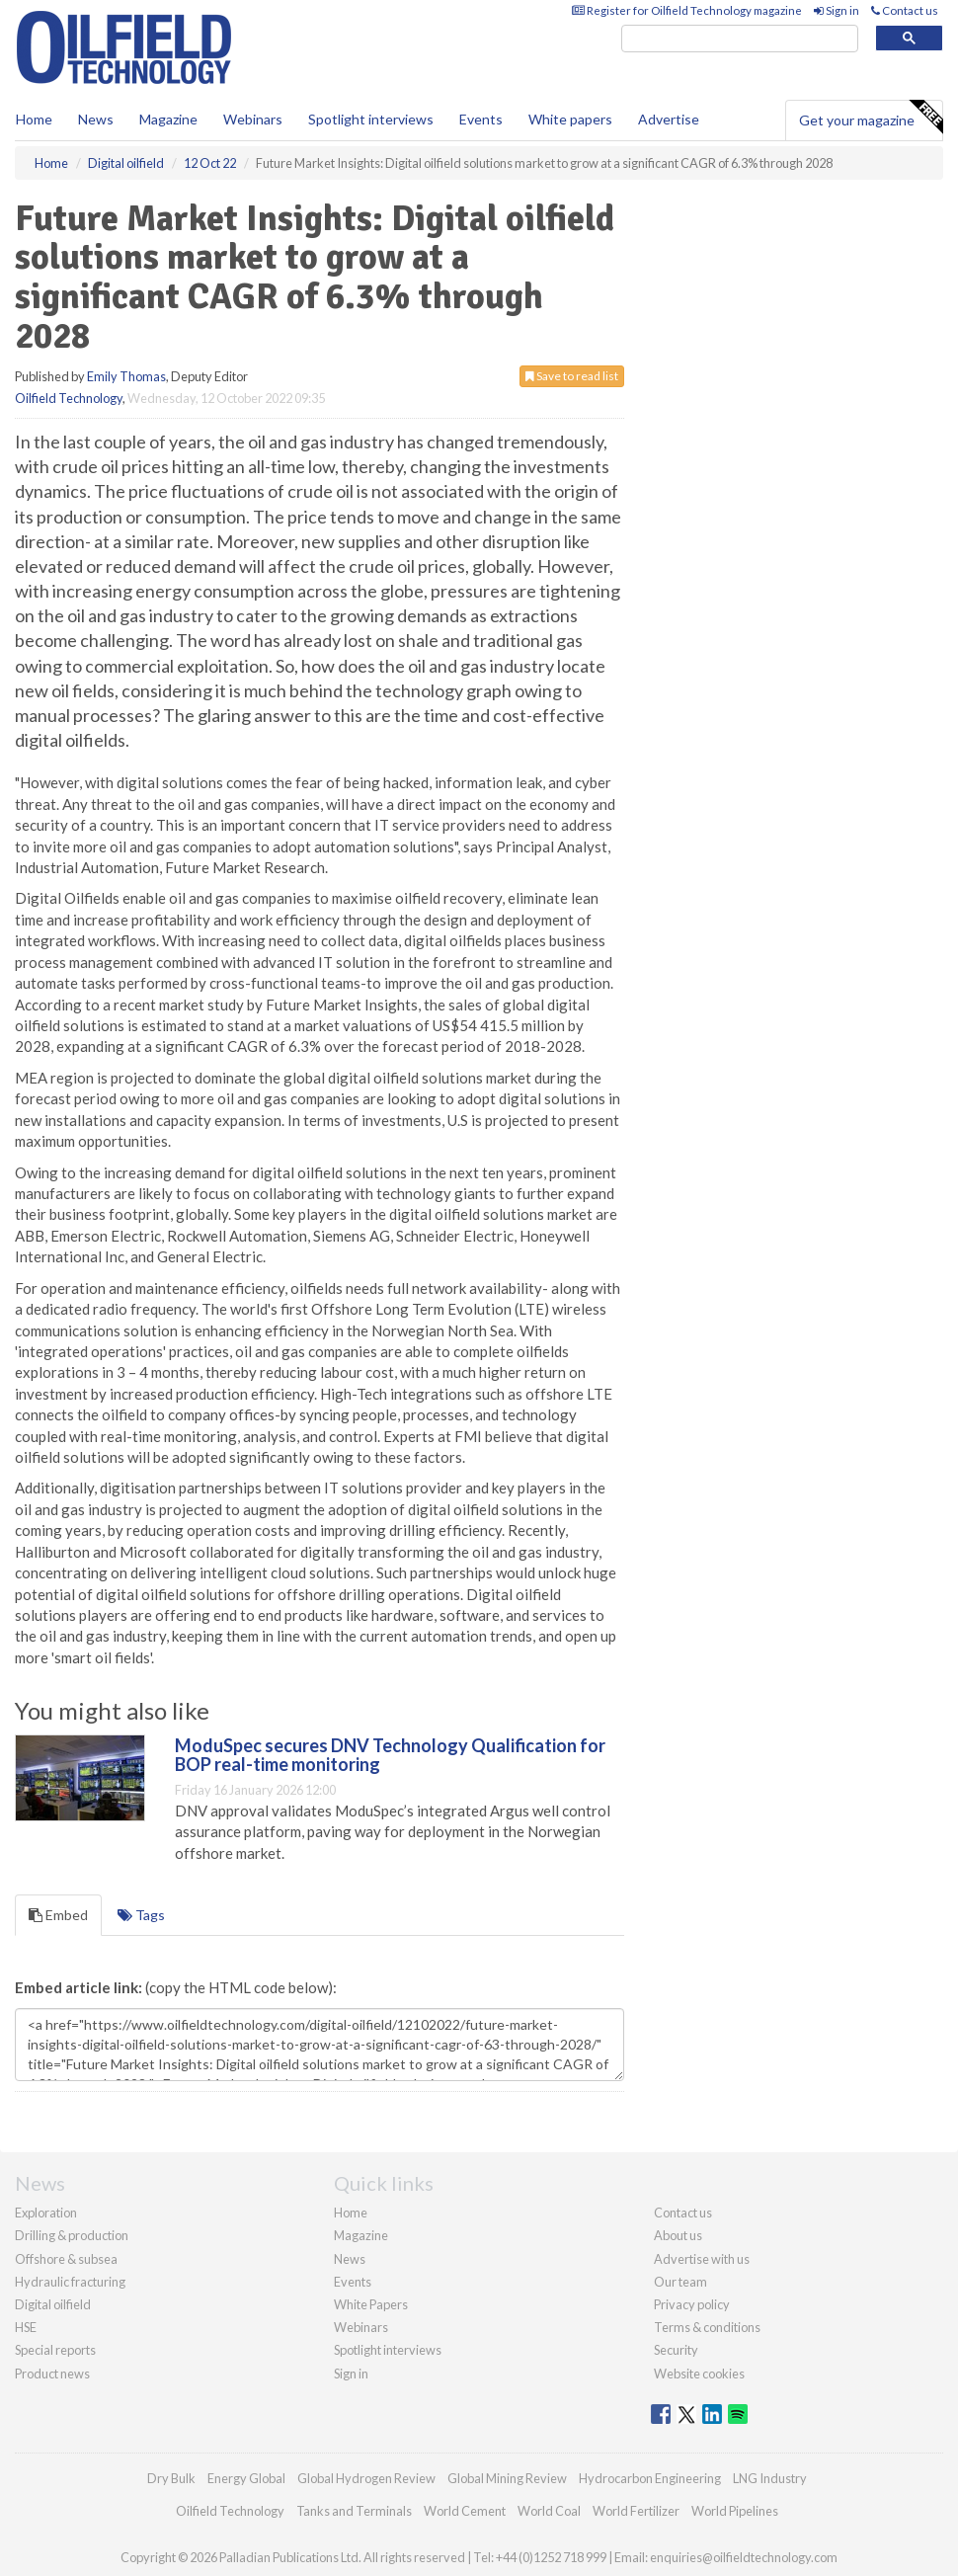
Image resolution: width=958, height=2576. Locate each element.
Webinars (252, 119)
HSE (26, 2327)
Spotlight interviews (371, 119)
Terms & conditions (707, 2327)
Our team (680, 2282)
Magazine (168, 119)
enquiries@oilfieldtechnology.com (744, 2557)
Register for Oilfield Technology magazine (687, 10)
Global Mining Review (507, 2478)
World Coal (549, 2511)
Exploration (46, 2212)
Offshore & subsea (66, 2259)
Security (676, 2350)
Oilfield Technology (68, 398)
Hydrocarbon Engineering (650, 2478)
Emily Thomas (126, 376)
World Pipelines (734, 2511)
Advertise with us (702, 2259)
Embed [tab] (58, 1914)
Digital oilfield (53, 2304)
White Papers (371, 2304)
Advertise (668, 119)
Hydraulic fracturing (70, 2282)
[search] (739, 39)
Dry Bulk (171, 2478)
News (349, 2259)
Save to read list (571, 375)
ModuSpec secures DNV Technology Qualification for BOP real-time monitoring (390, 1755)
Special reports (55, 2350)
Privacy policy (692, 2304)
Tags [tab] (141, 1914)
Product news (52, 2373)
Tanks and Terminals (354, 2511)
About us (678, 2235)
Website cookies (699, 2373)
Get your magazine (870, 117)
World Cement (465, 2511)
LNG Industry (770, 2478)
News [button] (96, 119)
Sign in (836, 10)
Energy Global (246, 2478)
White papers (570, 119)
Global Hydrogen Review (366, 2478)
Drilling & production (71, 2235)
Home (34, 119)
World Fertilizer (636, 2511)
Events (481, 119)
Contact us (904, 10)
